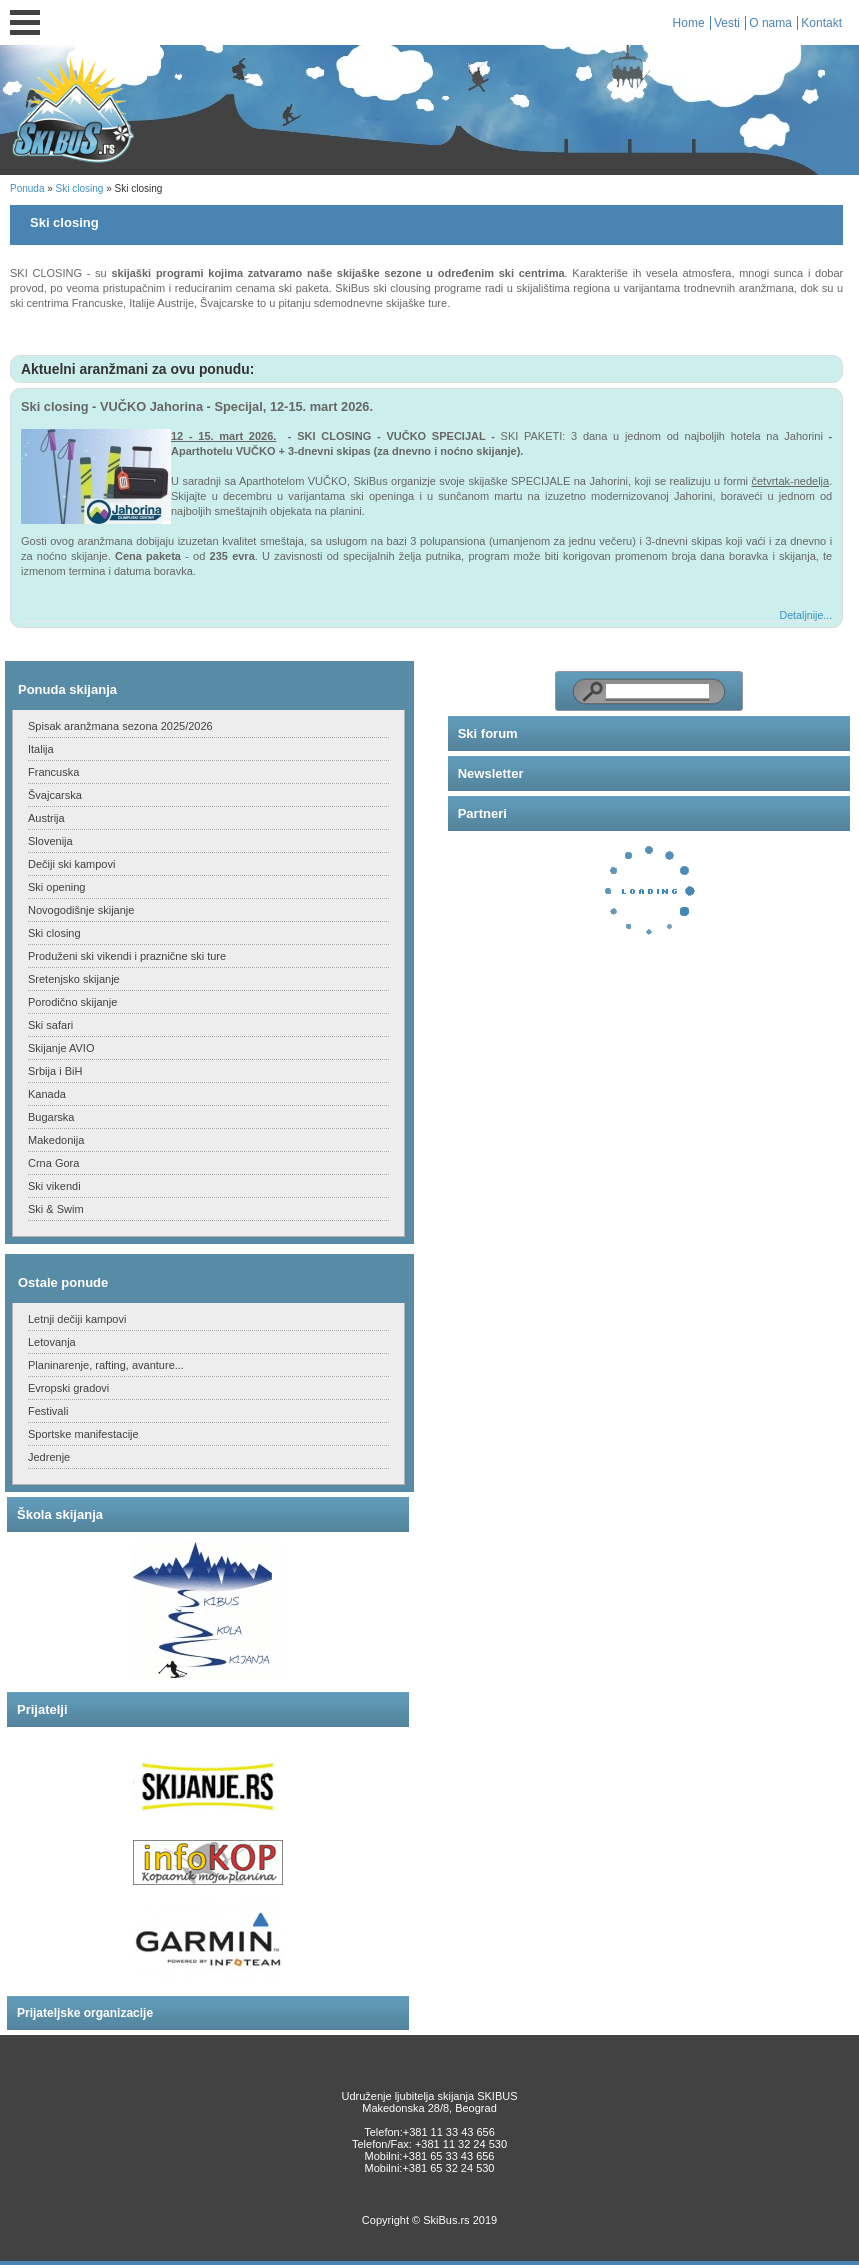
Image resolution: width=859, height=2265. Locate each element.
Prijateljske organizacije (85, 2013)
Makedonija (56, 1140)
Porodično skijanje (72, 1002)
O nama (770, 23)
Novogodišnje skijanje (81, 910)
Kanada (47, 1094)
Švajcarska (55, 795)
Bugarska (51, 1117)
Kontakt (821, 23)
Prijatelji (42, 1709)
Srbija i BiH (55, 1071)
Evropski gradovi (68, 1388)
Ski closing (80, 188)
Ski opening (57, 887)
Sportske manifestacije (83, 1434)
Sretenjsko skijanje (74, 979)
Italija (41, 749)
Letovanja (52, 1342)
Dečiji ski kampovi (71, 864)
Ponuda (27, 188)
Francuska (53, 772)
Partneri (482, 813)
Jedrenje (49, 1457)
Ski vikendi (54, 1186)
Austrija (46, 818)
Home (689, 23)
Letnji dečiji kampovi (77, 1319)
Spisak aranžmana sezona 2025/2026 (120, 726)
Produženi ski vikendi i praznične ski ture (127, 956)
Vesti (727, 23)
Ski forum (488, 733)
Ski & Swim (56, 1209)
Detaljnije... (806, 615)
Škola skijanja (60, 1514)
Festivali (48, 1411)
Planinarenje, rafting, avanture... (106, 1365)
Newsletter (491, 773)
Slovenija (50, 841)
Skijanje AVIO (61, 1048)
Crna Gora (53, 1163)
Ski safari (50, 1025)
